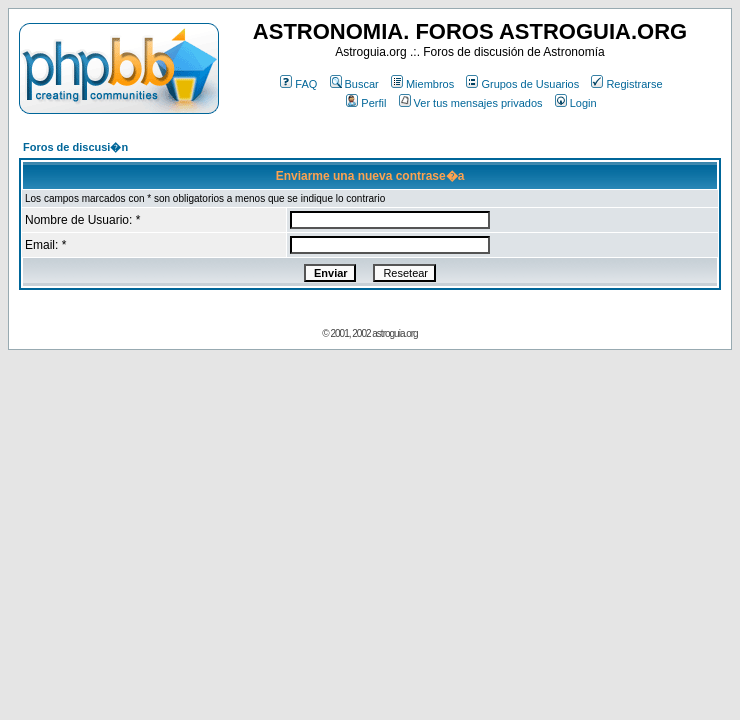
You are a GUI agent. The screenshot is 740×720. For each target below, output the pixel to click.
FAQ (298, 84)
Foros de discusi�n (75, 147)
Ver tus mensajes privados (471, 103)
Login (576, 103)
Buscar (354, 84)
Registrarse (626, 84)
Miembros (422, 84)
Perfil (366, 103)
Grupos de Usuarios (522, 84)
